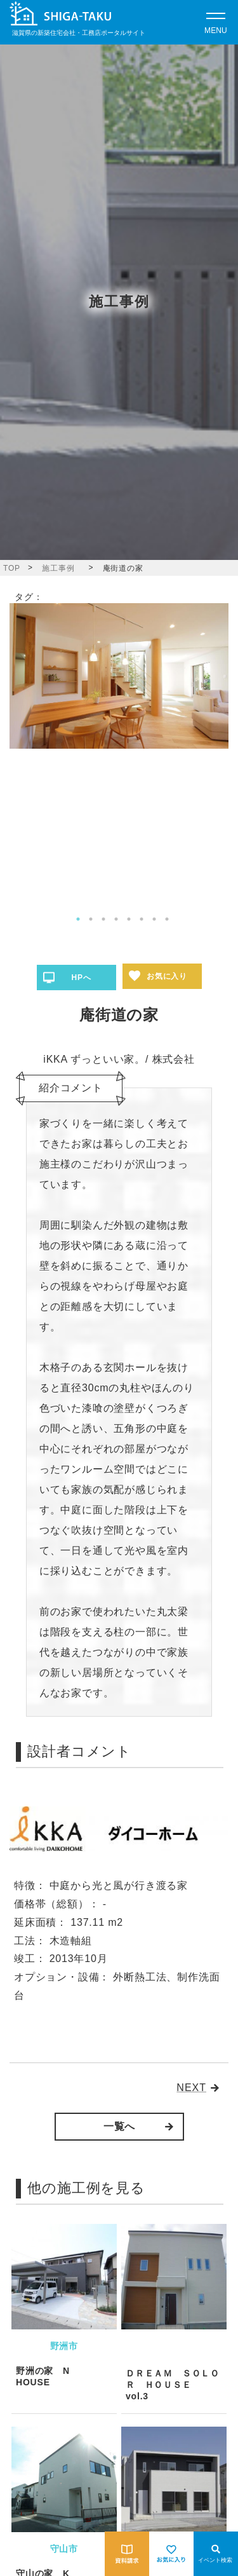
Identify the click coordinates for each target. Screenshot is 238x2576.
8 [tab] (167, 919)
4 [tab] (116, 919)
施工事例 (58, 568)
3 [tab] (103, 919)
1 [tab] (78, 919)
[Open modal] (216, 22)
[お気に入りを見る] (171, 2554)
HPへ (81, 977)
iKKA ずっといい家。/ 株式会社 (118, 1059)
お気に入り (167, 976)
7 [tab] (154, 919)
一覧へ (119, 2126)
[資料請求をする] (127, 2554)
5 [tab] (128, 919)
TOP (11, 568)
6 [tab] (141, 919)
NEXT (191, 2087)
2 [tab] (90, 919)
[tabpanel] (119, 676)
